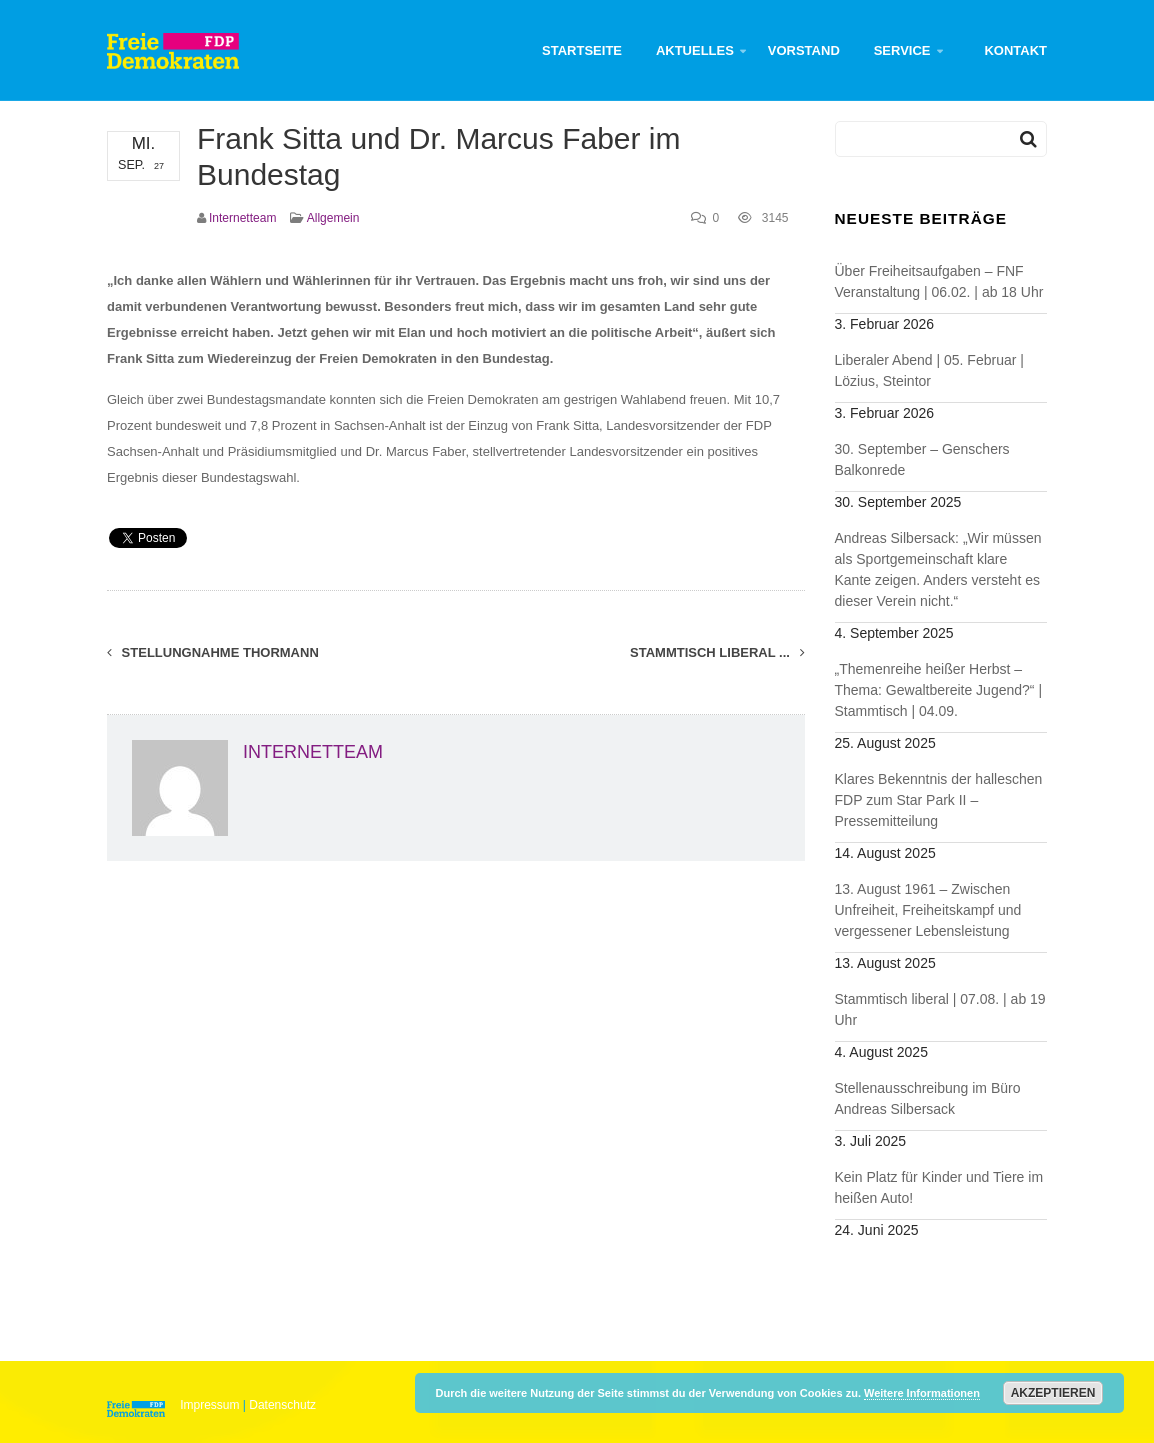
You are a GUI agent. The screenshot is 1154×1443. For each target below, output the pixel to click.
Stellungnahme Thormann (213, 652)
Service (902, 50)
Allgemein (333, 218)
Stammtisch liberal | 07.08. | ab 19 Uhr (940, 1009)
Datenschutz (282, 1405)
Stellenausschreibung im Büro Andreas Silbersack (928, 1098)
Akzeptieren (1053, 1393)
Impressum (209, 1405)
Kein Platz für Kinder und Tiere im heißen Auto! (939, 1187)
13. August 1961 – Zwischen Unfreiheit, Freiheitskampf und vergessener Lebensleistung (928, 910)
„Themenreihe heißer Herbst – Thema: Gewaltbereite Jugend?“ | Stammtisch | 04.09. (939, 690)
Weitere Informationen (922, 1393)
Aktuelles (695, 50)
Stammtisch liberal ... (717, 652)
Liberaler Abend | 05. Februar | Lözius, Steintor (929, 370)
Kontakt (1015, 50)
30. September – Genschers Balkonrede (922, 459)
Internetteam (242, 218)
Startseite (582, 50)
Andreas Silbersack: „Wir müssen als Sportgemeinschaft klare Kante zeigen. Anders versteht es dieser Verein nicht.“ (938, 569)
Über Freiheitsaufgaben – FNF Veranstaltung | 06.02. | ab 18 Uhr (939, 281)
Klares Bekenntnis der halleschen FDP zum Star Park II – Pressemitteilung (939, 800)
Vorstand (804, 50)
